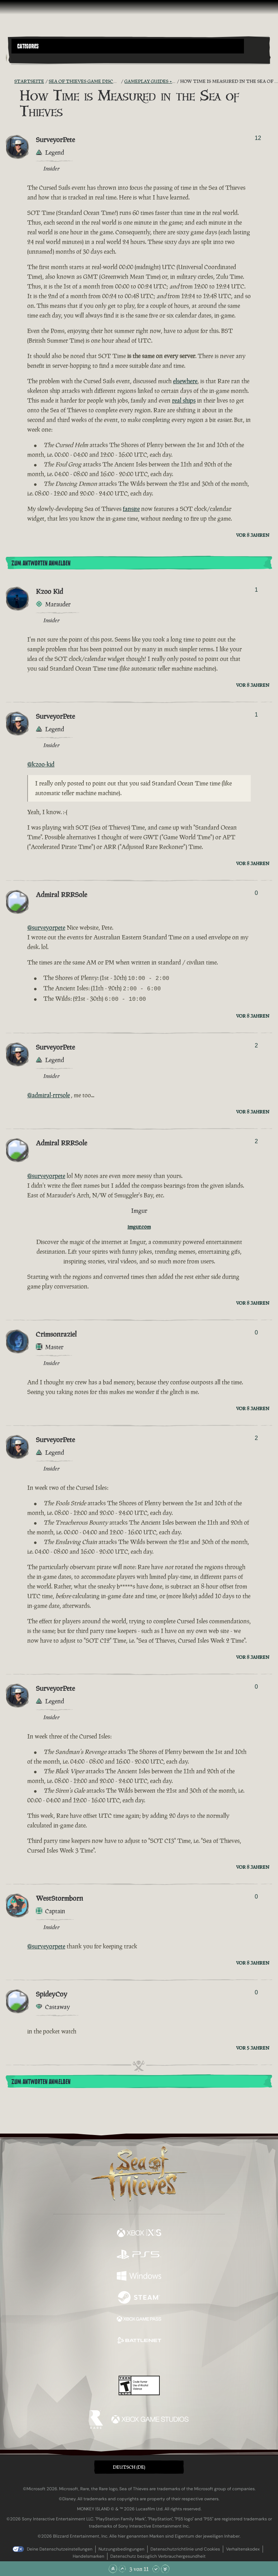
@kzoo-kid (40, 764)
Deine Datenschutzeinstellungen (59, 2547)
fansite (131, 509)
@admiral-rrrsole (48, 1093)
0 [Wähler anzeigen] (256, 893)
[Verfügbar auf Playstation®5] (139, 2253)
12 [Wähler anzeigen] (258, 138)
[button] (127, 46)
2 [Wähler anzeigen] (256, 1043)
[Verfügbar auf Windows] (139, 2274)
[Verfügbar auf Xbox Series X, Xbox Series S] (139, 2231)
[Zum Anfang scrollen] (113, 2569)
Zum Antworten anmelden (41, 563)
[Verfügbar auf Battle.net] (139, 2339)
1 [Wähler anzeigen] (256, 590)
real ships (184, 400)
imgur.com (139, 1224)
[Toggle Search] (21, 57)
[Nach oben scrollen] (122, 2568)
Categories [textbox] (28, 46)
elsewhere (185, 381)
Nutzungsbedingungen (121, 2547)
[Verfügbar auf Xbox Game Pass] (139, 2318)
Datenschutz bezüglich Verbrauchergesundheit (158, 2554)
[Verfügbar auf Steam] (139, 2296)
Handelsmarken (88, 2554)
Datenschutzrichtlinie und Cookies (185, 2547)
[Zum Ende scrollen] (165, 2569)
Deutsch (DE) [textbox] (129, 2465)
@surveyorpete (46, 928)
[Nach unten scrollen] (155, 2568)
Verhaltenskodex (243, 2547)
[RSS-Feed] (10, 81)
